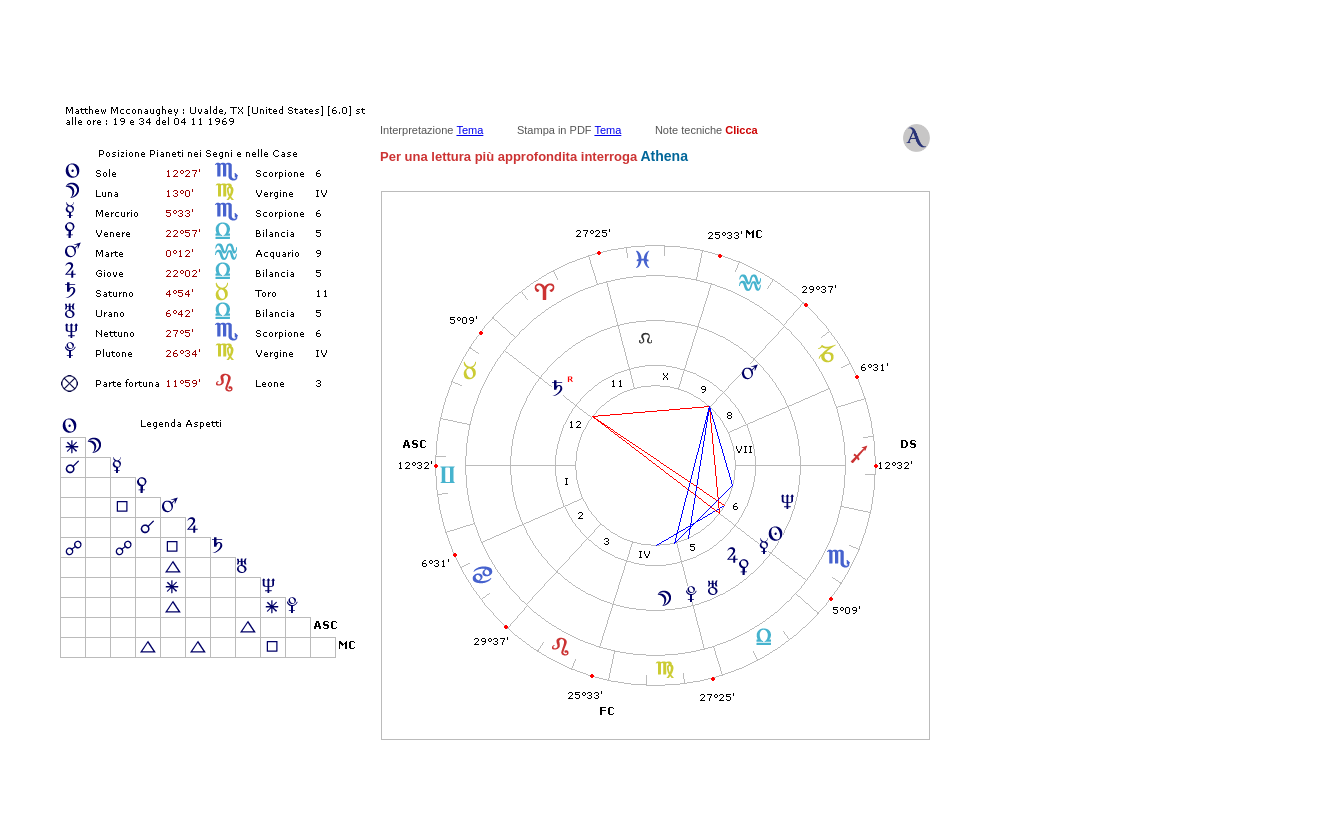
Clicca (741, 130)
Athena (662, 156)
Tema (469, 130)
